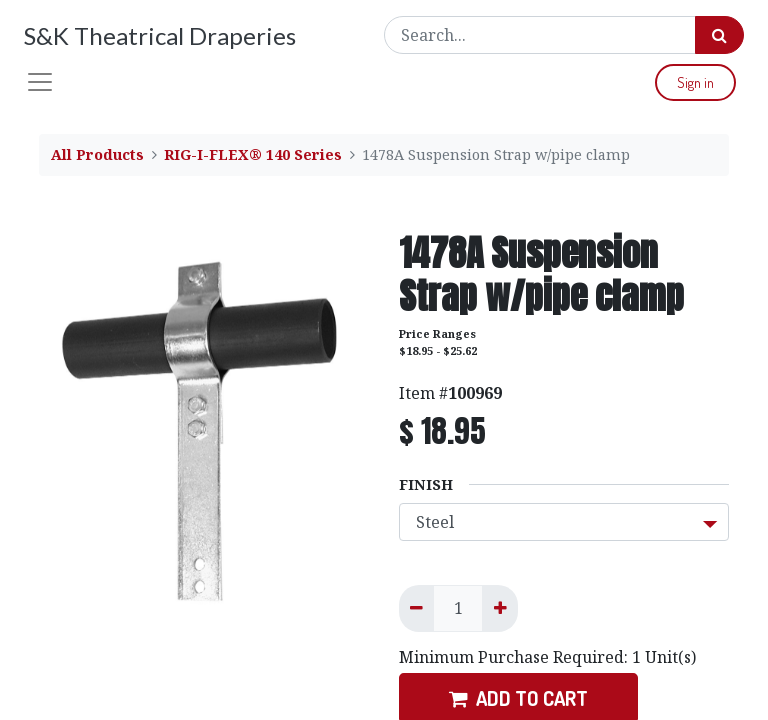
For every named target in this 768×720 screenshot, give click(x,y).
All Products (97, 154)
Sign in (695, 82)
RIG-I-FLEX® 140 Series (253, 154)
